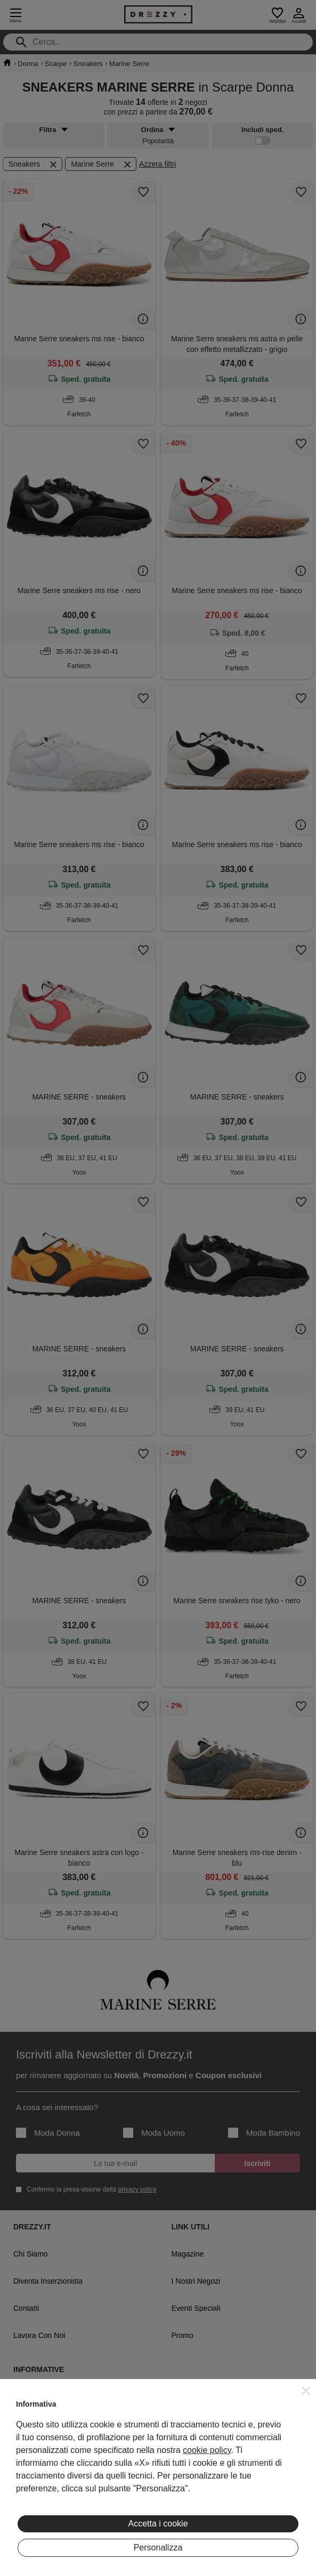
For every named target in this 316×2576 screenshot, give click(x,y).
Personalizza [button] (158, 2547)
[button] (306, 2390)
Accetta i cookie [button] (158, 2523)
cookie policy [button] (207, 2450)
